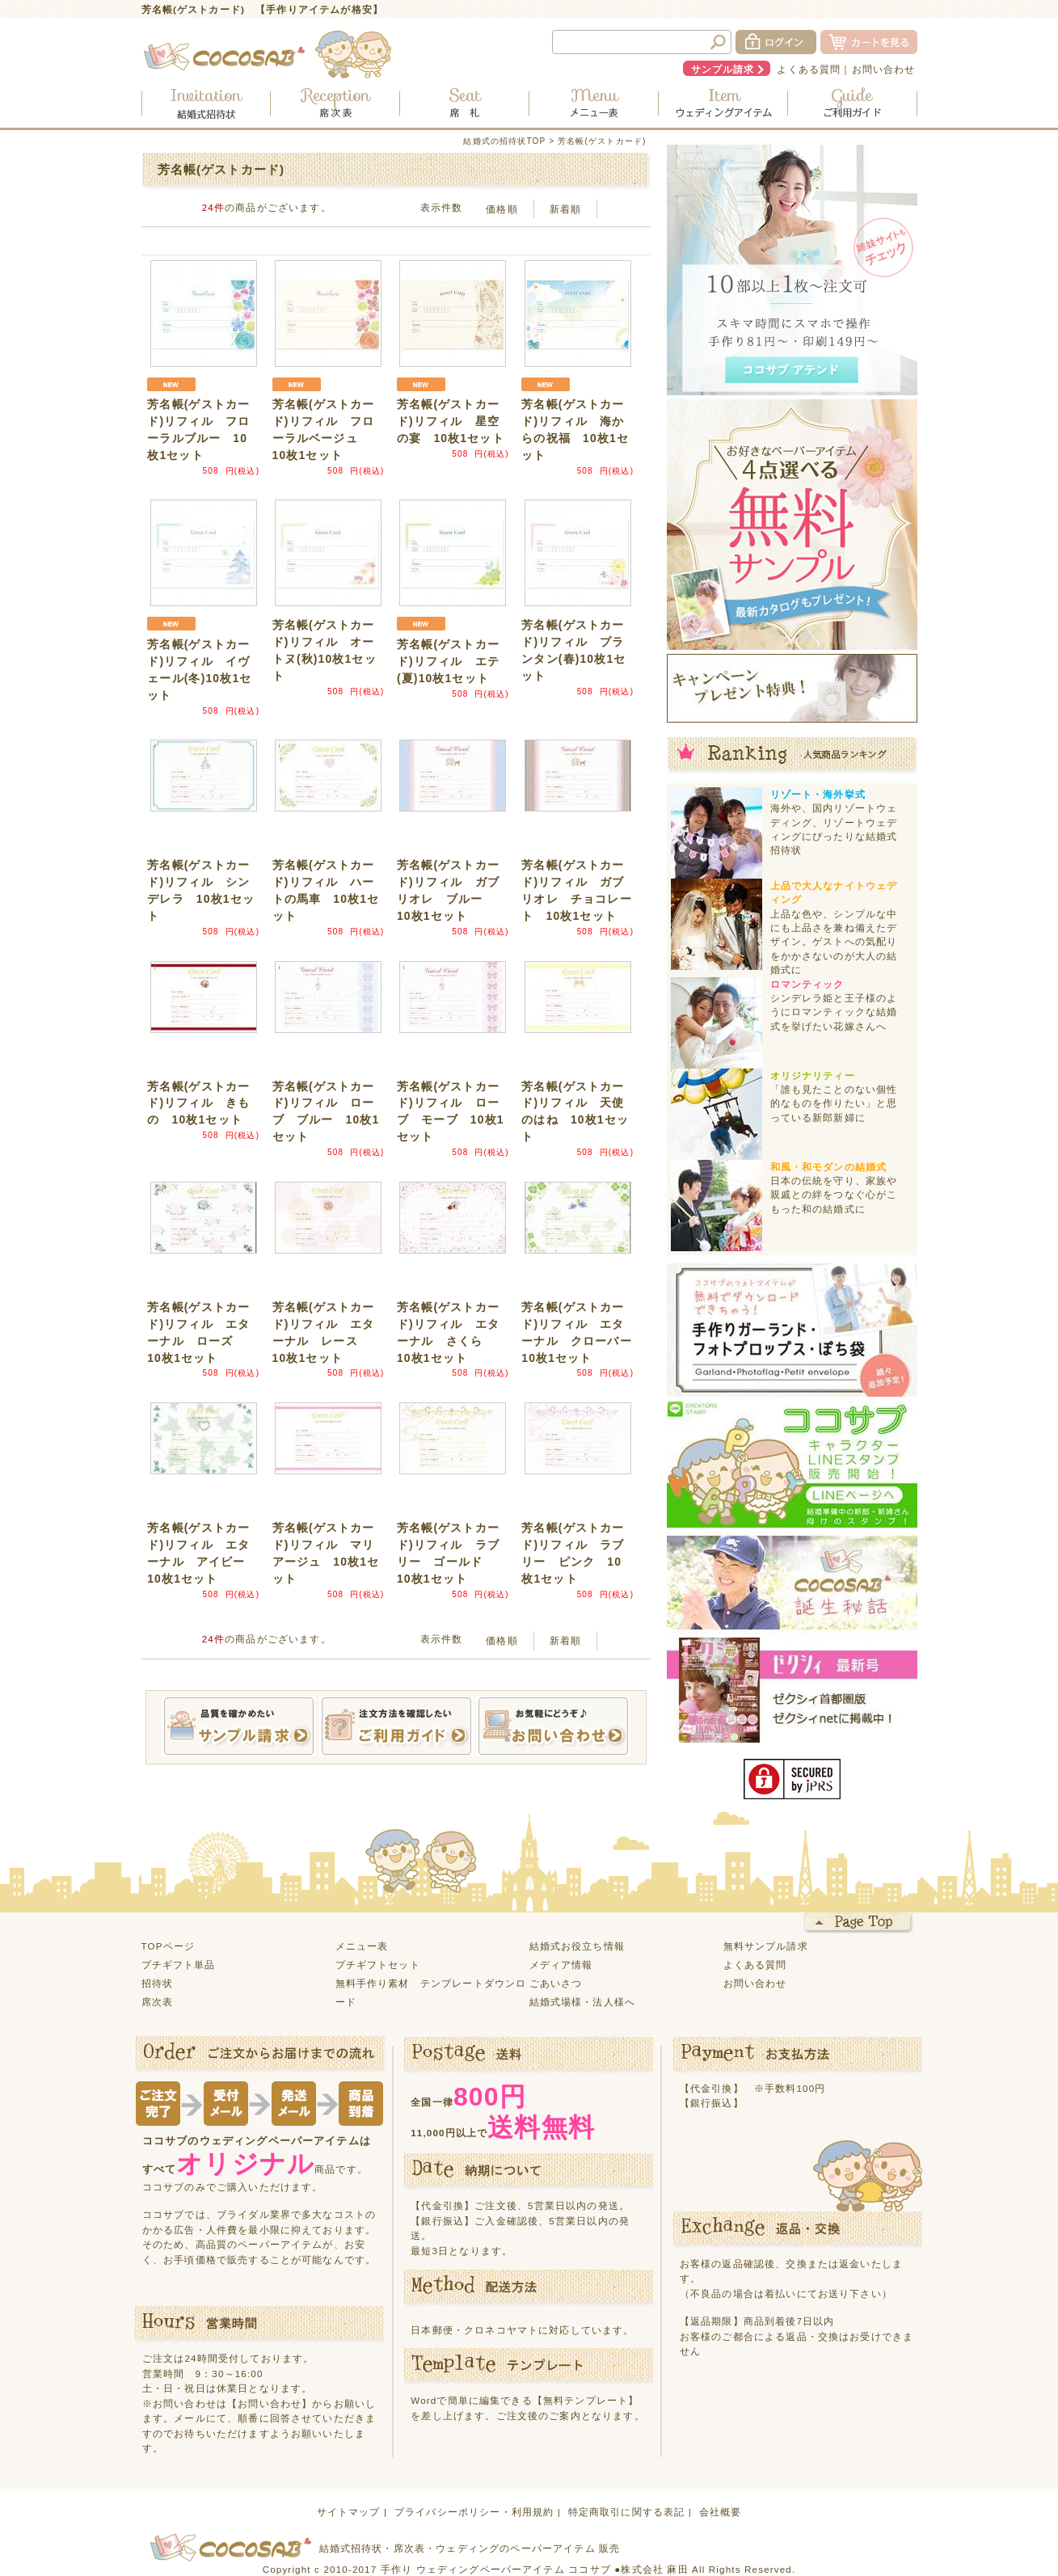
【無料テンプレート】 (586, 2400)
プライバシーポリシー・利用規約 (474, 2511)
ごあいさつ (556, 1983)
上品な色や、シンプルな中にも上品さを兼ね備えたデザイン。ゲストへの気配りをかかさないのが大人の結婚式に (834, 942)
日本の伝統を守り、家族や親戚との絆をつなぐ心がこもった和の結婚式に (834, 1194)
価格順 (501, 209)
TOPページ (168, 1946)
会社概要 (720, 2511)
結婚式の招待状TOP (504, 141)
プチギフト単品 (178, 1964)
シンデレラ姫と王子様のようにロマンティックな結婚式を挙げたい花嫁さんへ (834, 1012)
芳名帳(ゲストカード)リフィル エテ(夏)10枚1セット (448, 661)
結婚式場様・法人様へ (582, 2001)
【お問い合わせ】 (269, 2403)
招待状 (157, 1983)
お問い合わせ (884, 69)
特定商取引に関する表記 (626, 2511)
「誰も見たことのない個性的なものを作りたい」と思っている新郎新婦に (834, 1103)
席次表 (157, 2001)
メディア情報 (561, 1964)
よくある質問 (809, 69)
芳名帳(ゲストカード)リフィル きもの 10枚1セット (198, 1103)
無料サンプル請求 (765, 1946)
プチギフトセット (377, 1964)
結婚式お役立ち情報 (577, 1946)
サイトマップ (349, 2511)
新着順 (565, 209)
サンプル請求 (723, 69)
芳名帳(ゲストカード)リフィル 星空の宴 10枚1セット (450, 421)
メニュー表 (362, 1946)
